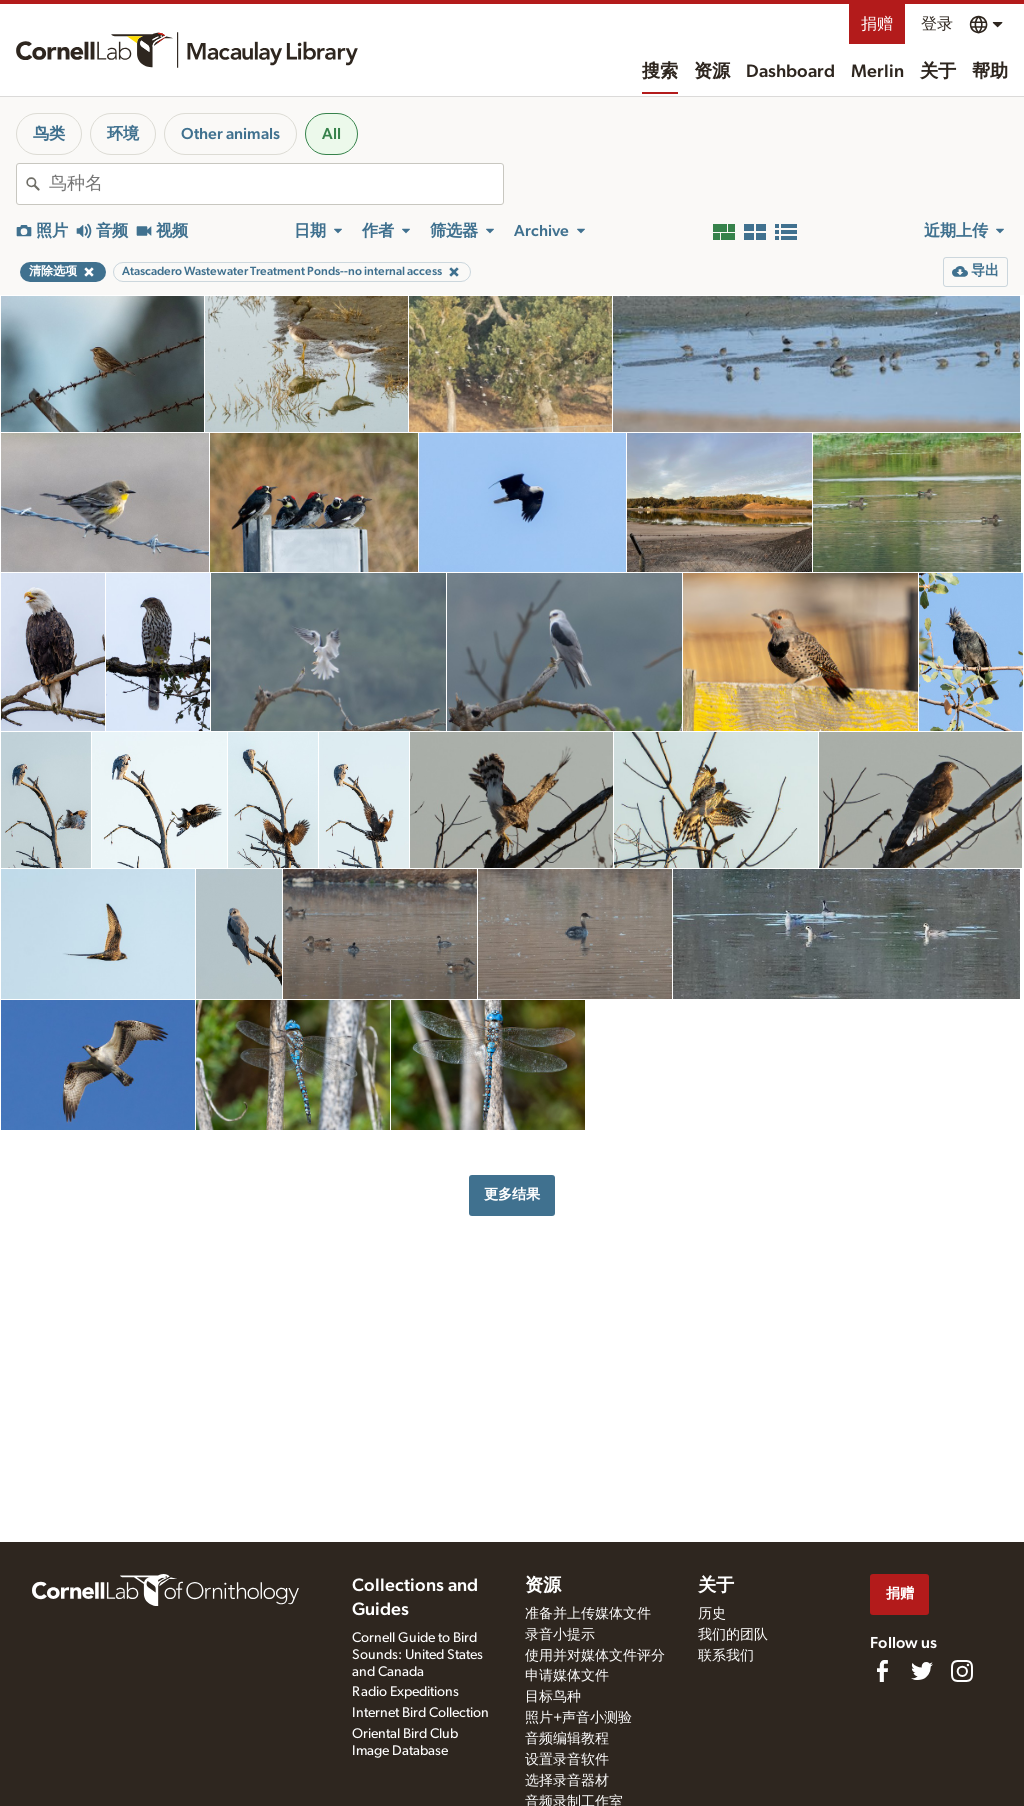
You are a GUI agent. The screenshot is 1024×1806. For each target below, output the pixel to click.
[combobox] (276, 184)
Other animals (230, 134)
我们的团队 (733, 1635)
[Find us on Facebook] (882, 1671)
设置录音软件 (567, 1760)
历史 (712, 1614)
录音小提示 (560, 1635)
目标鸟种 (553, 1697)
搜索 (660, 72)
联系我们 (726, 1656)
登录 (937, 24)
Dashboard (790, 72)
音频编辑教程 (567, 1739)
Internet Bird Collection (420, 1713)
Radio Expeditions (405, 1692)
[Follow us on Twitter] (922, 1671)
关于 (938, 72)
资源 (712, 72)
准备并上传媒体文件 (588, 1614)
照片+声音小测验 (578, 1718)
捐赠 (877, 24)
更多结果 (512, 1194)
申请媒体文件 (567, 1676)
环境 (123, 134)
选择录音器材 (567, 1781)
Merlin (877, 72)
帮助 (990, 72)
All (331, 134)
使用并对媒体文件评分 (595, 1656)
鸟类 (49, 134)
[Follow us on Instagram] (962, 1671)
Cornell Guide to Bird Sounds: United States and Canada (417, 1655)
